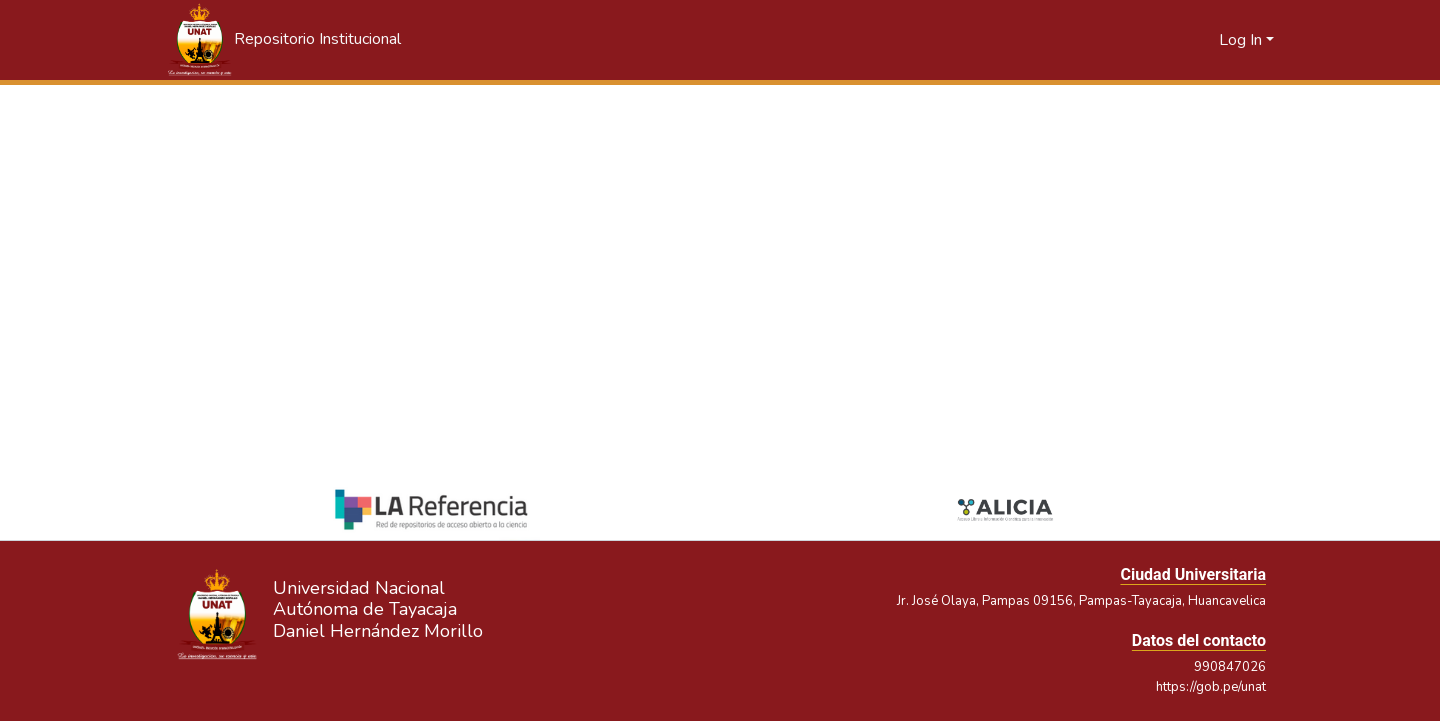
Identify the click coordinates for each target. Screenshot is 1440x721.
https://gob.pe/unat (1211, 687)
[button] (283, 40)
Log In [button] (1242, 40)
